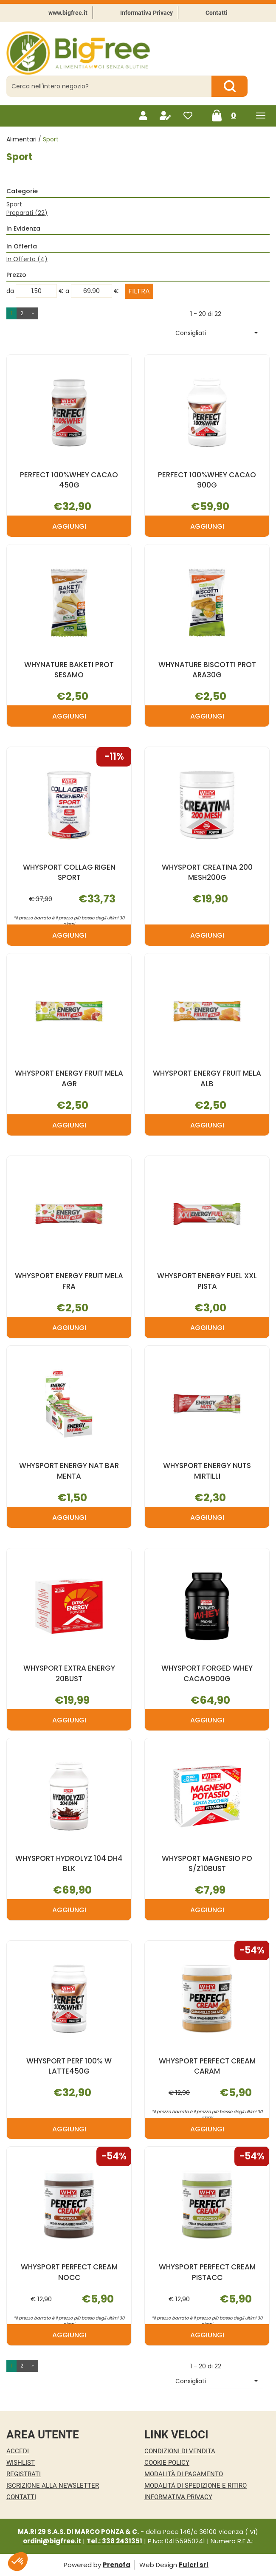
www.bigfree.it (67, 12)
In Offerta (27, 259)
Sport (14, 204)
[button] (216, 333)
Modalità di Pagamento (183, 2474)
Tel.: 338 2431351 (114, 2541)
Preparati (27, 213)
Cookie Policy (166, 2462)
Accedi (17, 2451)
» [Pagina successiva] (32, 313)
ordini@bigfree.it (52, 2541)
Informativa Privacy (146, 12)
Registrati (23, 2474)
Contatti (217, 12)
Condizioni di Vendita (179, 2451)
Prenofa (116, 2564)
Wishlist (20, 2462)
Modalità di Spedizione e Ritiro (195, 2485)
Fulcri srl (193, 2564)
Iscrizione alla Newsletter (52, 2485)
